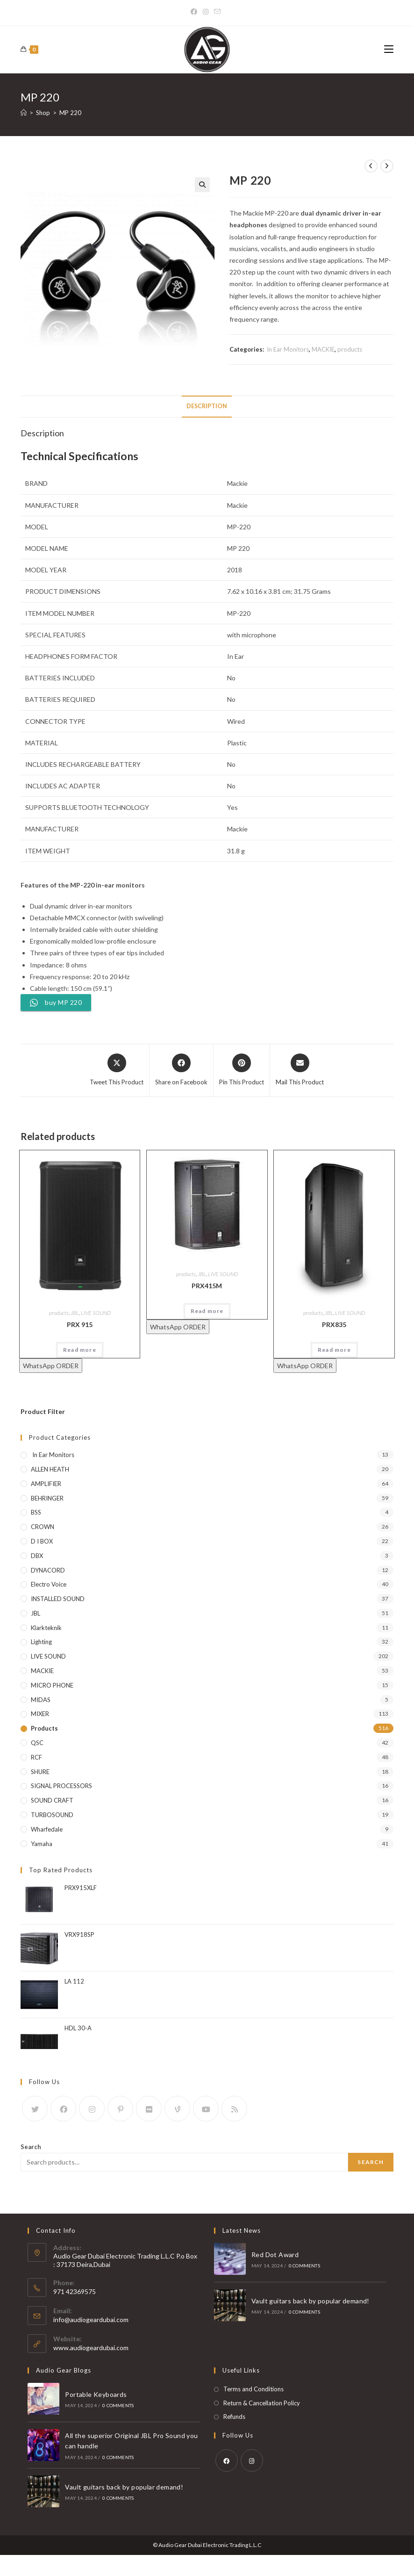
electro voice (48, 1584)
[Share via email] (300, 1070)
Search (31, 2146)
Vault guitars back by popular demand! (310, 2301)
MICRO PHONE (52, 1685)
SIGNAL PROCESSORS (61, 1785)
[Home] (24, 112)
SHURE (40, 1771)
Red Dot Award (274, 2255)
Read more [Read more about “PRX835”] (334, 1349)
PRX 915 (80, 1324)
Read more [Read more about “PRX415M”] (207, 1310)
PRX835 (334, 1324)
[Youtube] (206, 2108)
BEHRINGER (47, 1498)
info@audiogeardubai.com (90, 2319)
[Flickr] (149, 2108)
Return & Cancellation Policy (261, 2403)
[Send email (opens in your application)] (217, 11)
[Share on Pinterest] (241, 1070)
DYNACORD (48, 1570)
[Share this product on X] (116, 1070)
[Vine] (177, 2108)
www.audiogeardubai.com (90, 2348)
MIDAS (40, 1699)
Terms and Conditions (253, 2389)
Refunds (234, 2416)
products (349, 349)
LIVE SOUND (96, 1312)
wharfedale (47, 1829)
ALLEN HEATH (50, 1469)
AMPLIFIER (46, 1483)
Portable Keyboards (95, 2394)
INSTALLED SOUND (58, 1598)
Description (206, 406)
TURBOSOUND (52, 1814)
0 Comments (304, 2265)
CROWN (42, 1526)
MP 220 (70, 112)
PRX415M (207, 1286)
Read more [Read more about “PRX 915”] (79, 1349)
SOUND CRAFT (52, 1800)
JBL (75, 1312)
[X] (35, 2108)
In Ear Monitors (287, 349)
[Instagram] (205, 11)
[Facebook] (195, 11)
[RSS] (234, 2108)
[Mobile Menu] (388, 49)
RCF (36, 1757)
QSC (37, 1742)
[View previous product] (371, 166)
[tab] (207, 406)
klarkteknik (46, 1627)
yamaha (41, 1843)
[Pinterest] (120, 2108)
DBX (37, 1555)
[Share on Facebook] (181, 1070)
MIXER (40, 1713)
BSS (36, 1512)
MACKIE (323, 349)
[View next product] (386, 166)
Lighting (41, 1641)
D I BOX (42, 1541)
